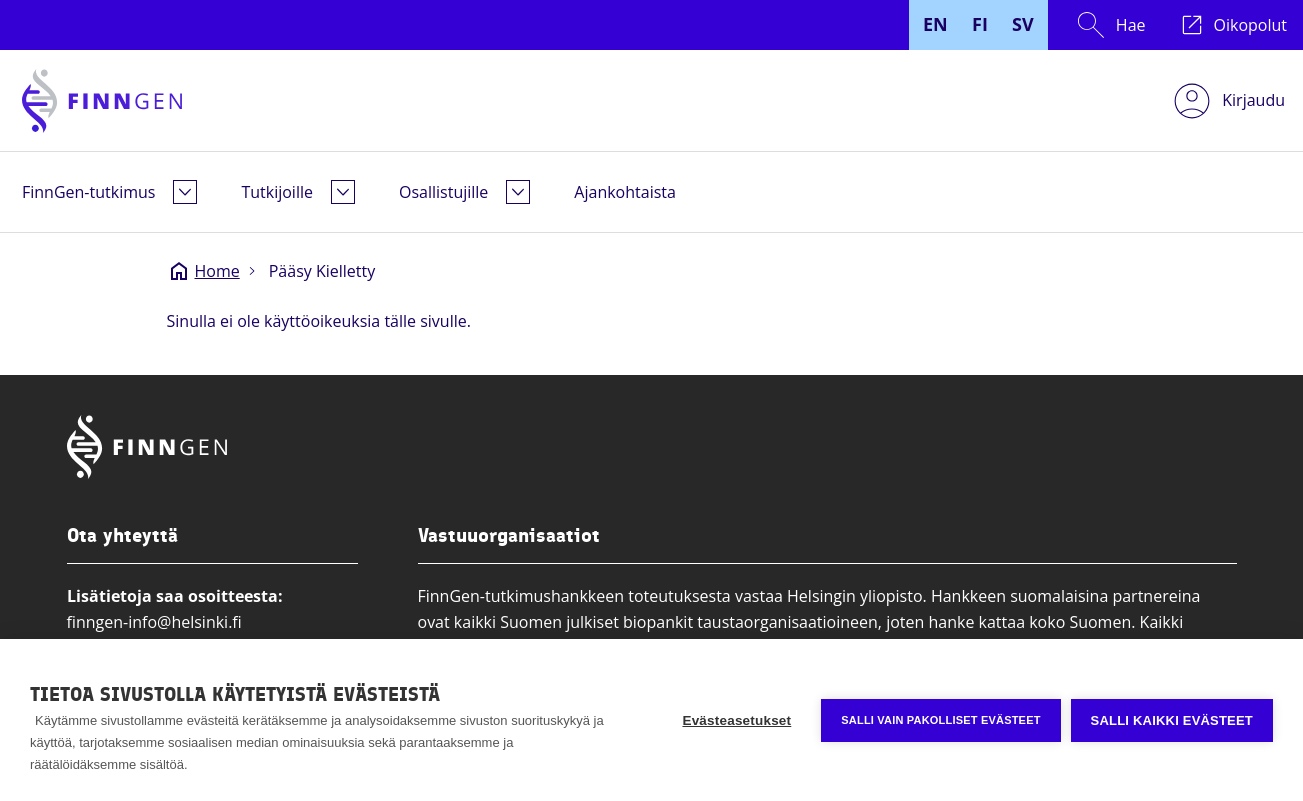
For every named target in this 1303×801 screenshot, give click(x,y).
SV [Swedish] (1023, 24)
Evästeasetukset (736, 720)
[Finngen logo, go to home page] (102, 101)
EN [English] (935, 24)
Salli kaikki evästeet (1172, 720)
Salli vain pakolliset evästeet (940, 720)
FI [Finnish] (980, 24)
